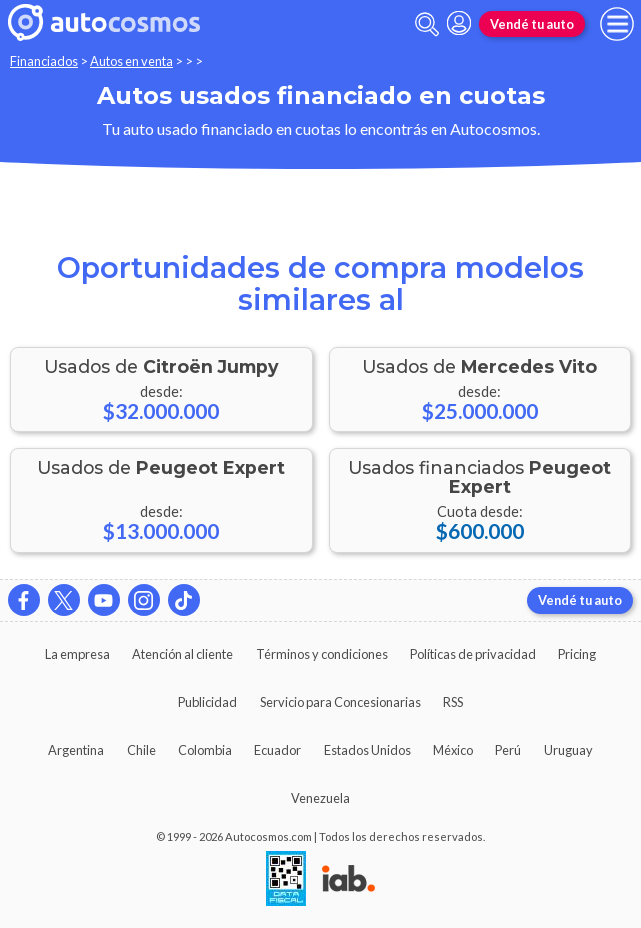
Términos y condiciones (322, 654)
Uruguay (568, 750)
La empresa (77, 654)
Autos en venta (131, 61)
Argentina (76, 750)
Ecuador (277, 750)
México (453, 750)
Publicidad (207, 702)
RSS (453, 702)
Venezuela (320, 798)
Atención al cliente (182, 654)
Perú (508, 750)
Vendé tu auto (532, 24)
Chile (141, 750)
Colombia (205, 750)
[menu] (617, 24)
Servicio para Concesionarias (340, 702)
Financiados (44, 61)
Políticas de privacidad (473, 654)
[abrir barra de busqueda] (427, 24)
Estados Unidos (367, 750)
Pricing (577, 654)
